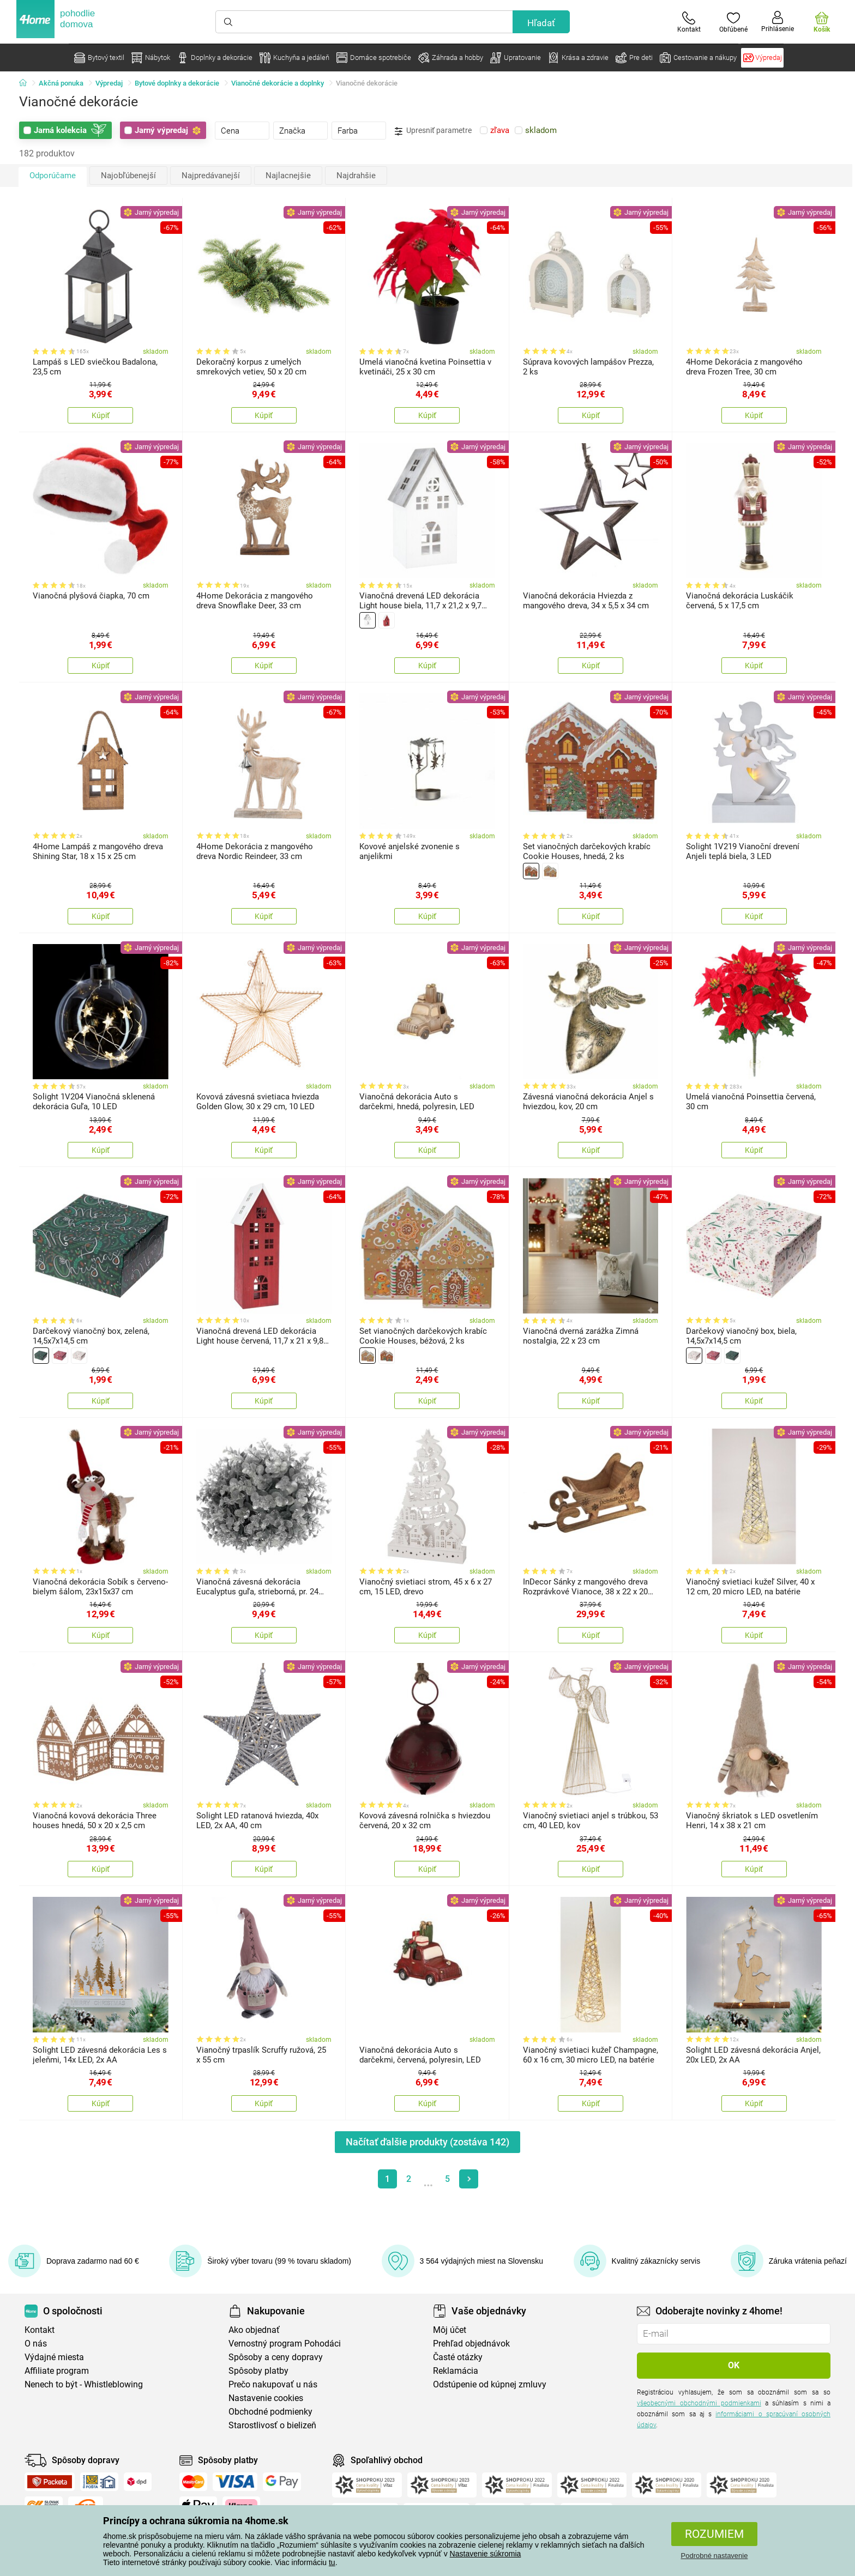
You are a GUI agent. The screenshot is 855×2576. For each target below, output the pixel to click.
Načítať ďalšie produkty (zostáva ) (427, 2142)
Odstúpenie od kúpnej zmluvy (489, 2384)
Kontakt (40, 2330)
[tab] (242, 130)
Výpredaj (109, 83)
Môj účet (449, 2330)
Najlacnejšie (288, 175)
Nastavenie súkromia (485, 2553)
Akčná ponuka (61, 83)
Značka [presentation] (292, 131)
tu (332, 2562)
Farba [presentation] (348, 131)
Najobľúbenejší (128, 175)
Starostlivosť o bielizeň (272, 2425)
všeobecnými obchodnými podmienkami (699, 2403)
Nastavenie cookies (265, 2398)
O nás (36, 2343)
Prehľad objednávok (471, 2343)
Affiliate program (57, 2371)
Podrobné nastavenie (714, 2555)
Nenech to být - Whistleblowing (84, 2384)
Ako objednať (254, 2330)
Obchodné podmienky (270, 2412)
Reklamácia (455, 2371)
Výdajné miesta (54, 2357)
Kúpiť (101, 415)
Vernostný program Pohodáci (284, 2343)
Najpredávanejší (211, 175)
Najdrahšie (356, 175)
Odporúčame (52, 175)
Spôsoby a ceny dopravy (275, 2357)
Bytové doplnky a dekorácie (177, 83)
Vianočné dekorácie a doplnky (277, 83)
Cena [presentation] (230, 131)
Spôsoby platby (258, 2371)
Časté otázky (458, 2357)
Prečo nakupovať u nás (272, 2384)
